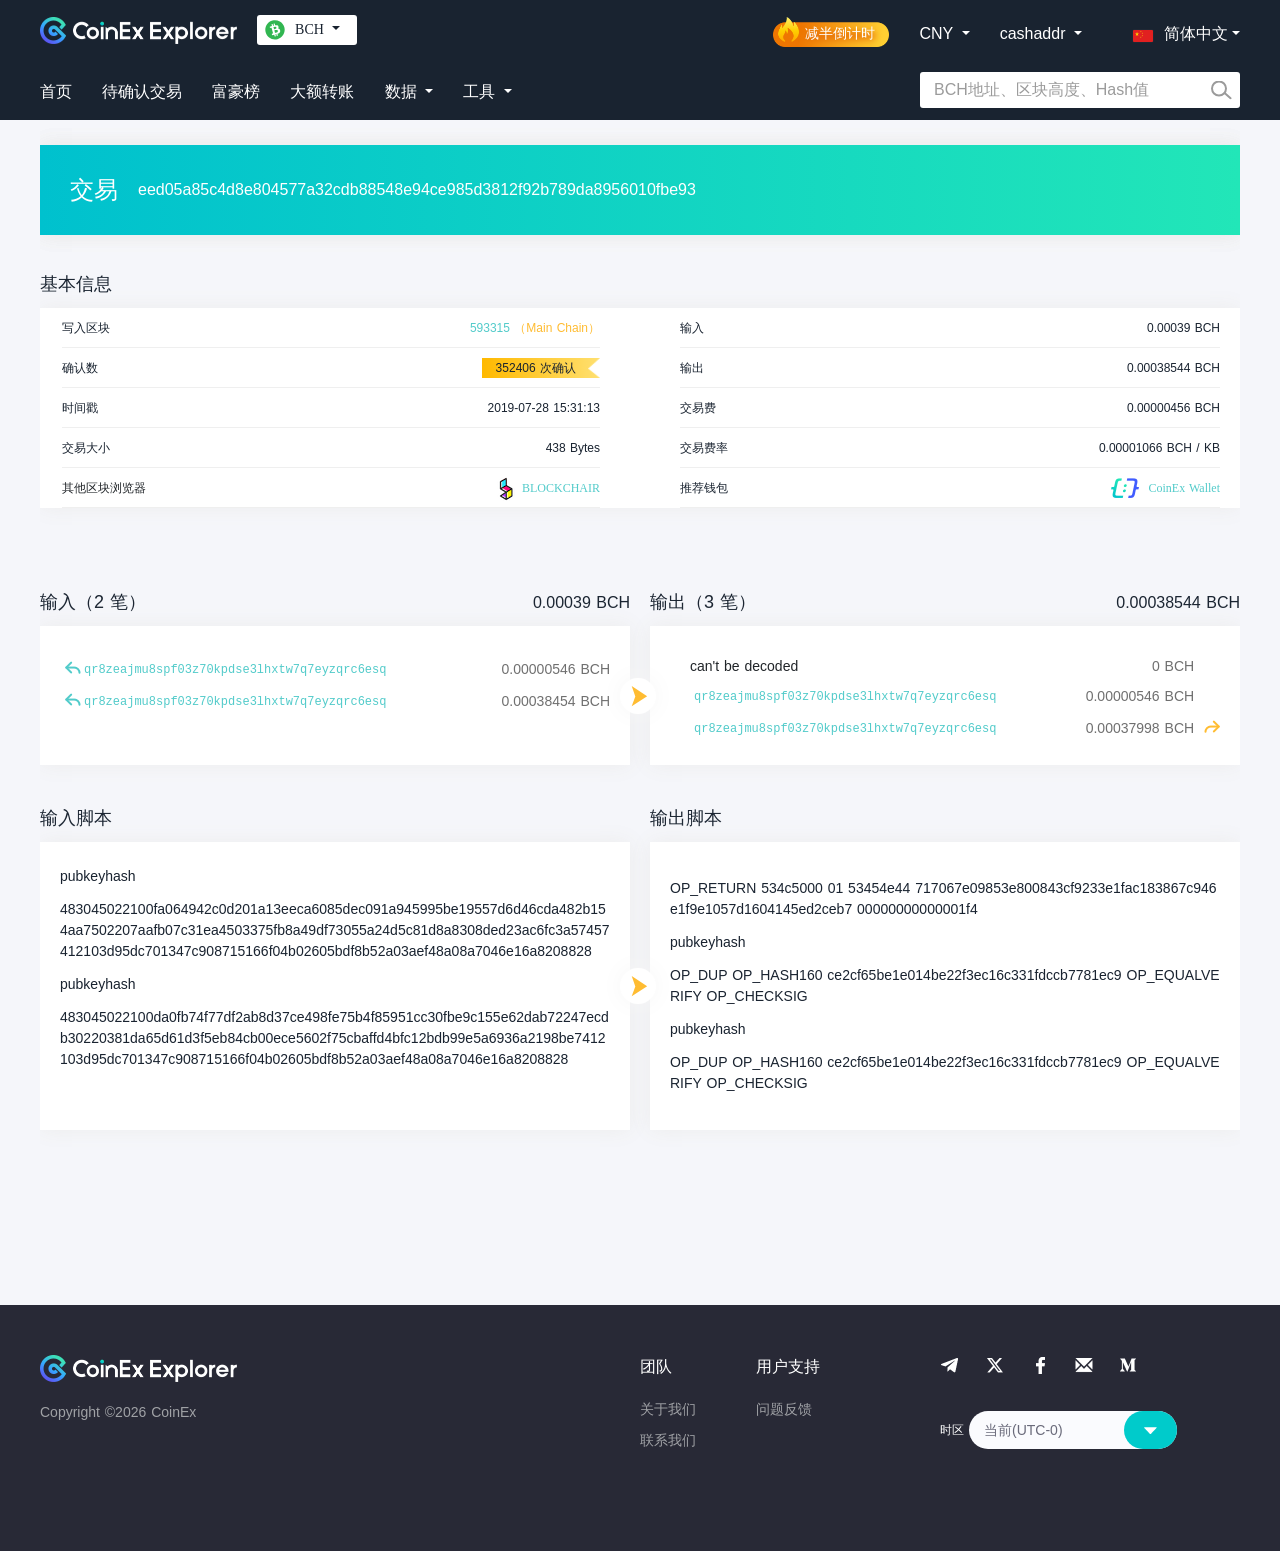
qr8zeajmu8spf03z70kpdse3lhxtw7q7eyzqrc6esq (235, 670)
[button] (1176, 30)
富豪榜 (236, 91)
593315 (490, 328)
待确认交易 (142, 91)
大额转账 (322, 91)
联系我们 (668, 1440)
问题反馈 (784, 1409)
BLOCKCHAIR (547, 489)
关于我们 (668, 1409)
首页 (56, 91)
